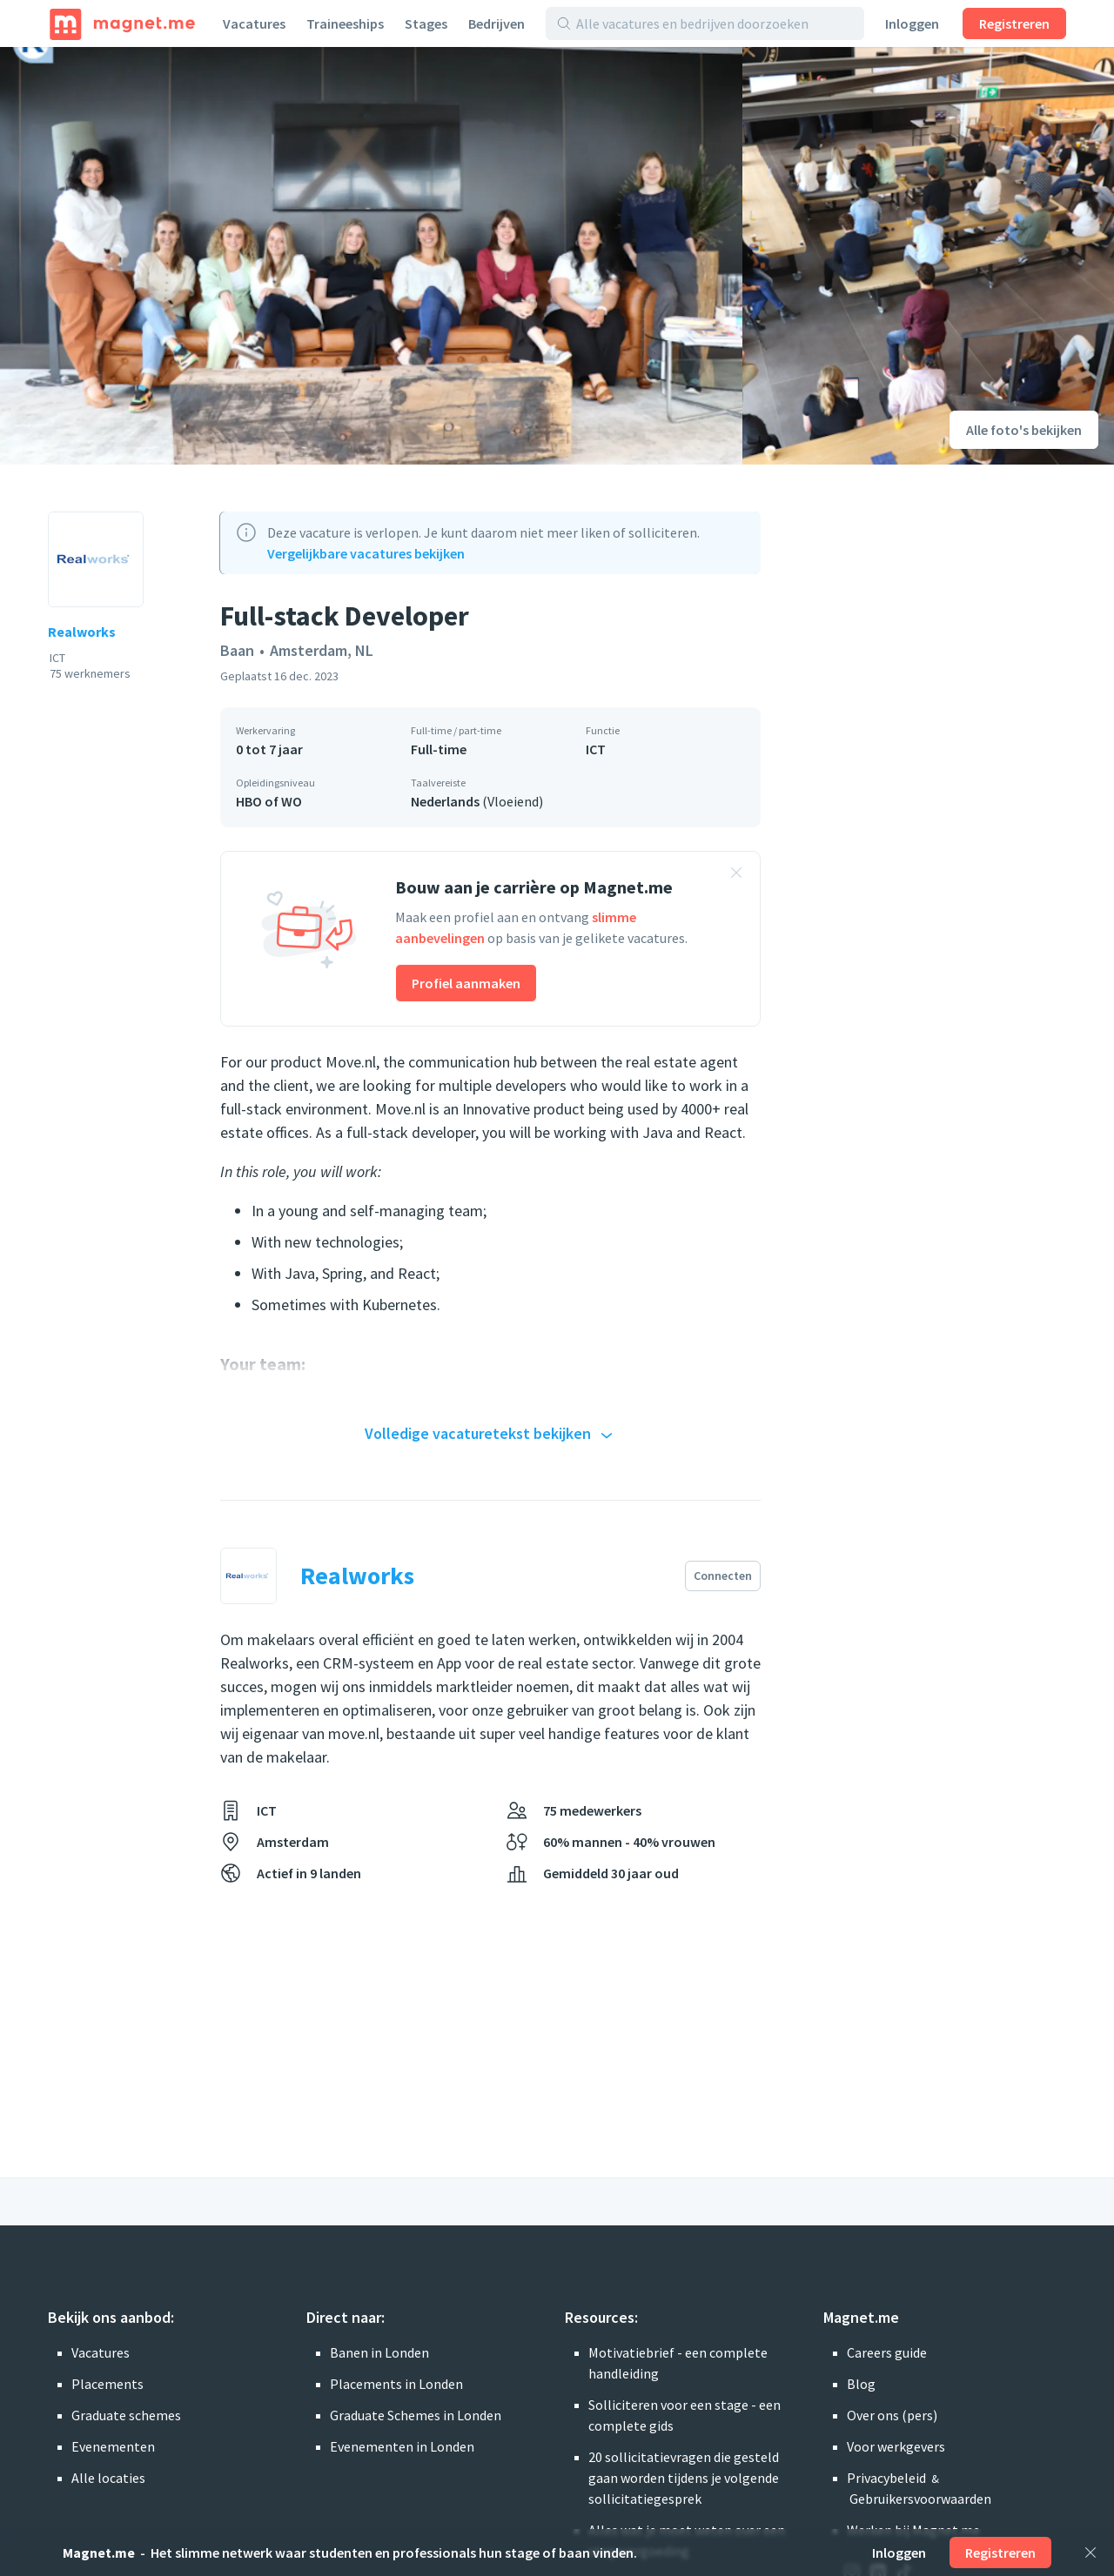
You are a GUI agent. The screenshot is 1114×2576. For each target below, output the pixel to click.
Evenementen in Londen (402, 2446)
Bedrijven (496, 23)
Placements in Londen (396, 2383)
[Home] (122, 23)
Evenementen (113, 2446)
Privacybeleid (886, 2477)
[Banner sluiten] (736, 875)
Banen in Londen (379, 2352)
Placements (107, 2383)
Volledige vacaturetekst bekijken (491, 1434)
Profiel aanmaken (466, 983)
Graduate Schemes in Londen (415, 2415)
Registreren (1014, 23)
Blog (861, 2383)
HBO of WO (269, 801)
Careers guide (887, 2352)
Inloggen (912, 23)
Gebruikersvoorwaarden (920, 2498)
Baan (237, 650)
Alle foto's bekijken (1024, 429)
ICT (596, 749)
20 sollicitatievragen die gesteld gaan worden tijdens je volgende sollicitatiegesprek (683, 2477)
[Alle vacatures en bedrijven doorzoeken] (714, 23)
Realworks (82, 631)
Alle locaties (108, 2477)
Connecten (723, 1575)
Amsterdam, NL (321, 650)
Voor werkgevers (896, 2446)
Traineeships (345, 23)
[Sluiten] (1090, 2552)
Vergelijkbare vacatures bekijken (366, 553)
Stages (426, 23)
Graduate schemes (126, 2415)
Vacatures (254, 23)
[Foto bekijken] (371, 256)
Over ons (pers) (892, 2415)
